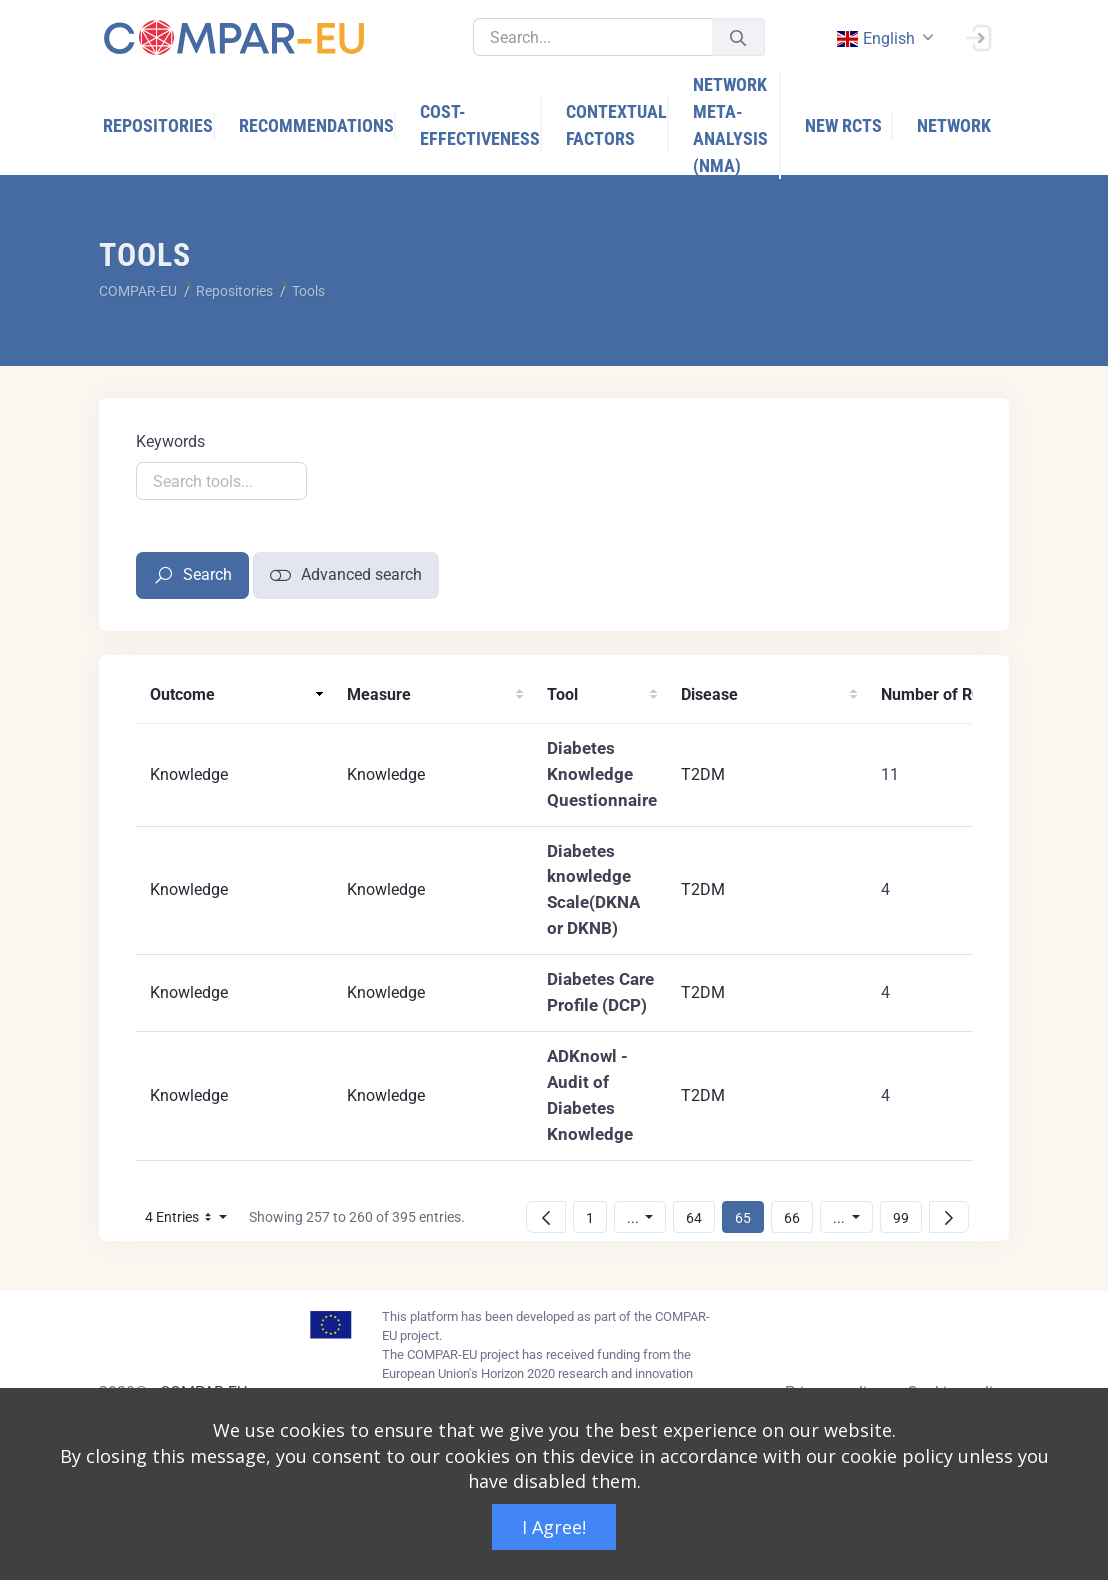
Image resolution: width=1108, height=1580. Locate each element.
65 (749, 1217)
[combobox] (883, 38)
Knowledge (189, 774)
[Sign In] (978, 36)
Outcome (182, 694)
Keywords (170, 441)
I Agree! (554, 1527)
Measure (379, 694)
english (875, 38)
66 (798, 1217)
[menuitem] (159, 125)
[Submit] (738, 37)
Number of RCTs (940, 694)
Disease (709, 694)
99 (907, 1217)
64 (700, 1217)
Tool (562, 694)
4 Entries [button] (191, 1220)
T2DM (703, 774)
